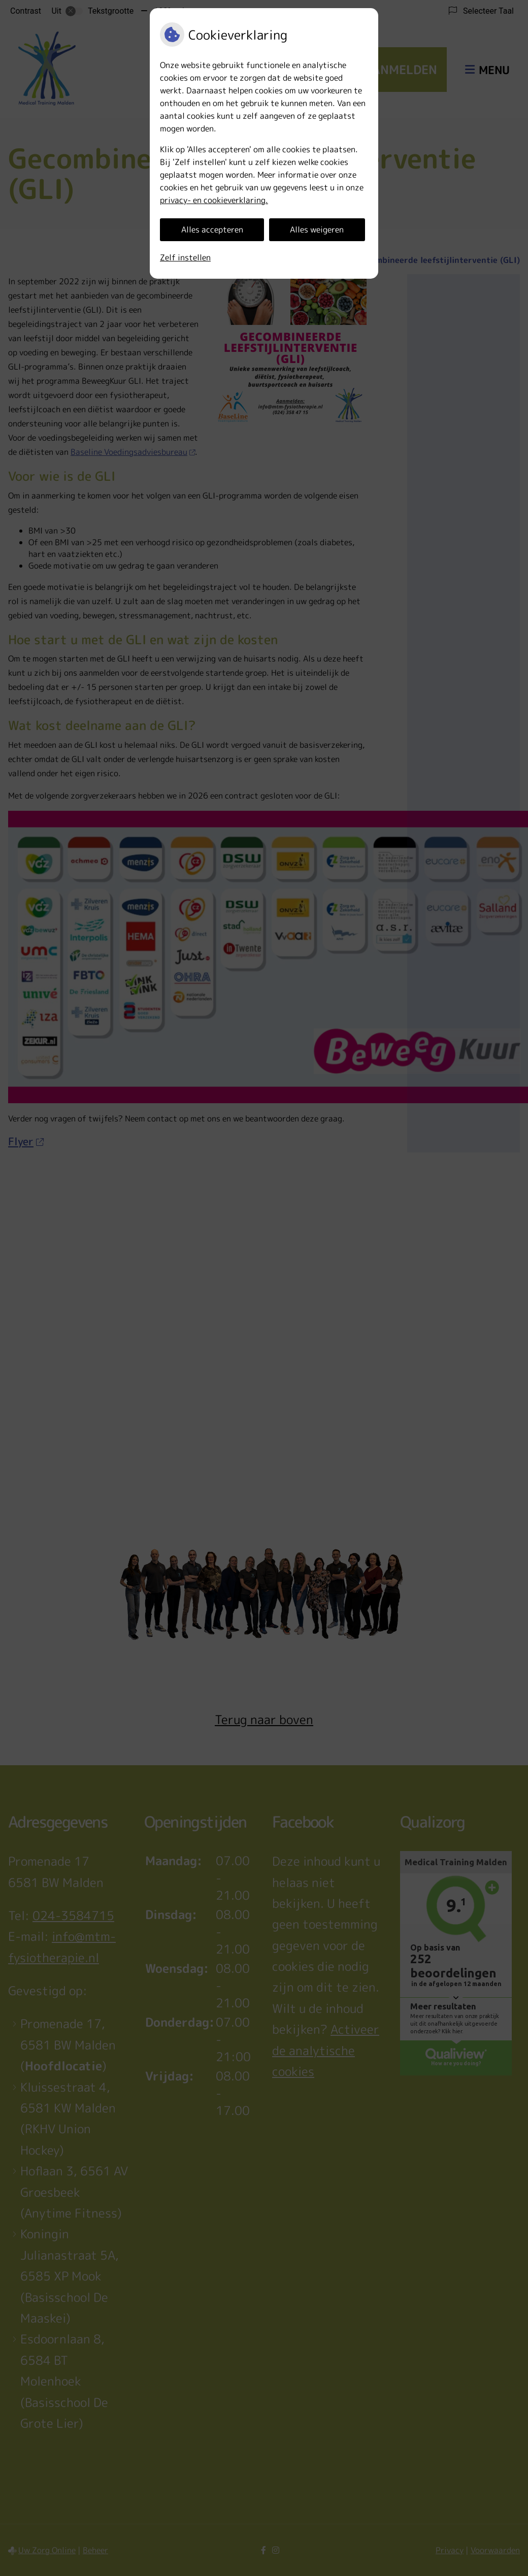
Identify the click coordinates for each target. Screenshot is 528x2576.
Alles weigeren (317, 229)
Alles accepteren (212, 229)
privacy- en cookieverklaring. (214, 200)
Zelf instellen (185, 257)
